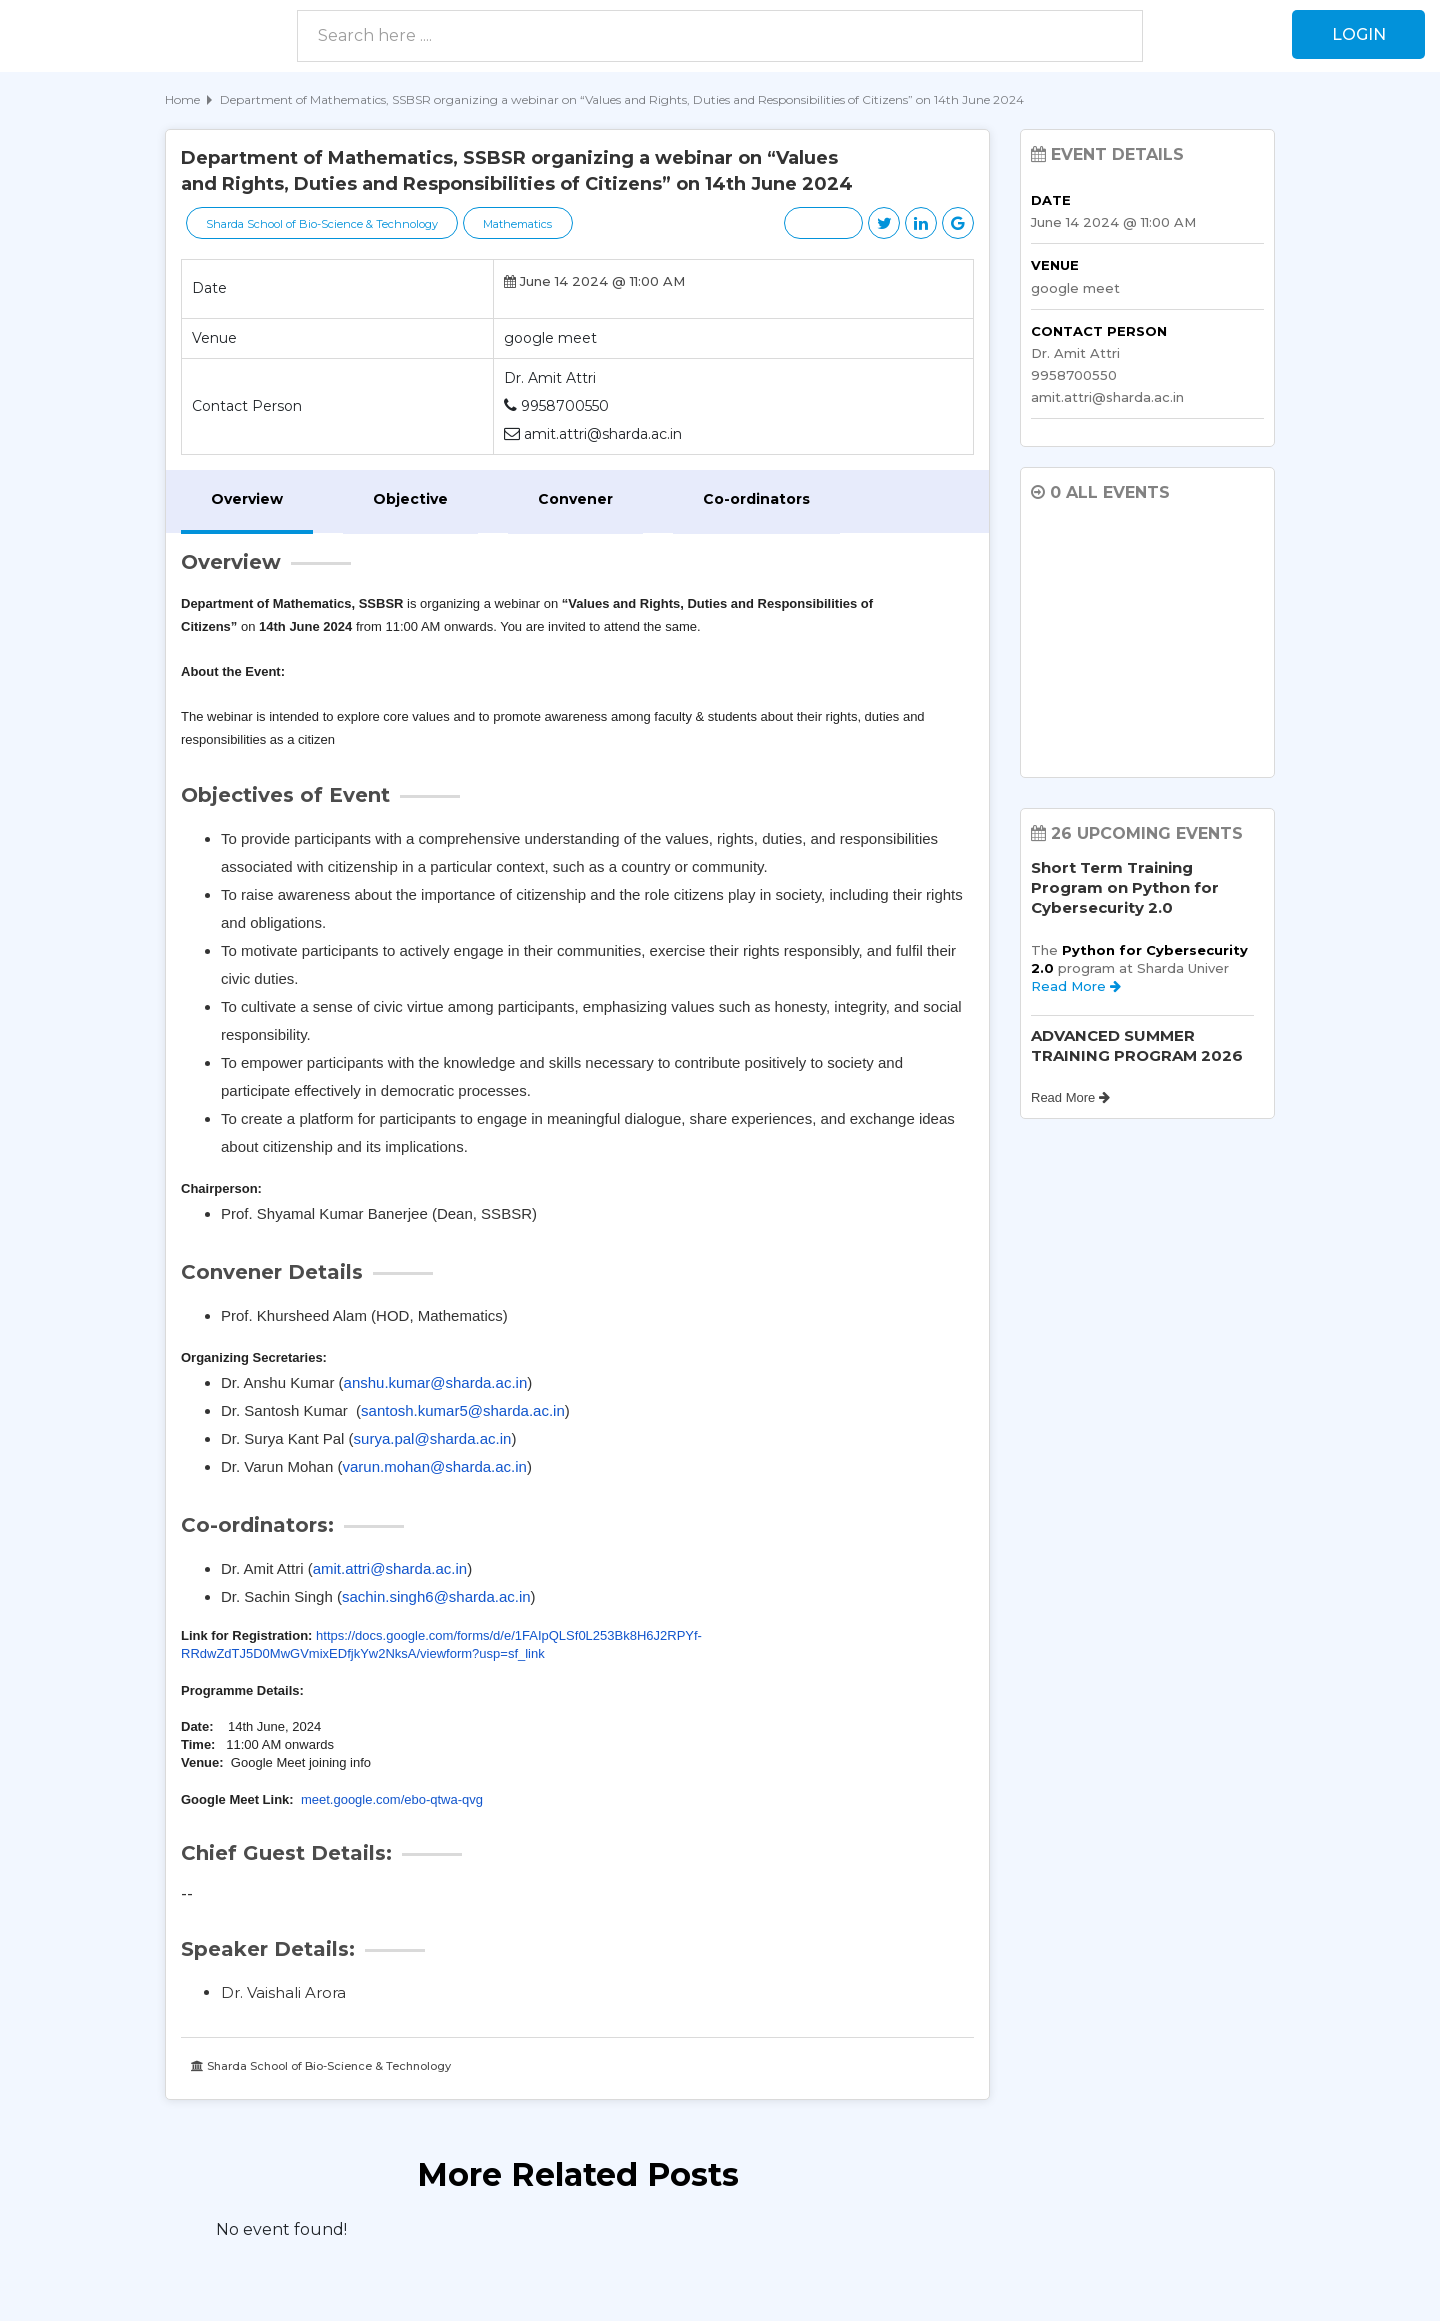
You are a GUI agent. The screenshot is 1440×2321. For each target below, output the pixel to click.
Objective (410, 499)
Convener (575, 499)
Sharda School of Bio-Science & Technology (323, 224)
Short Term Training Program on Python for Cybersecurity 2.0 (1125, 887)
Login (1358, 34)
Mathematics (520, 224)
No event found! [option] (281, 2229)
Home (182, 99)
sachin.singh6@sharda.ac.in (436, 1596)
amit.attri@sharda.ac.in (390, 1568)
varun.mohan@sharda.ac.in (434, 1466)
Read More (1076, 986)
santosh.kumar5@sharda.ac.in (463, 1410)
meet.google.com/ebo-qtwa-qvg (392, 1799)
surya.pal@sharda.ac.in (433, 1438)
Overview (247, 499)
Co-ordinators (756, 499)
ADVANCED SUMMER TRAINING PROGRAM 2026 (1137, 1045)
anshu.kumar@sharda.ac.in (436, 1382)
